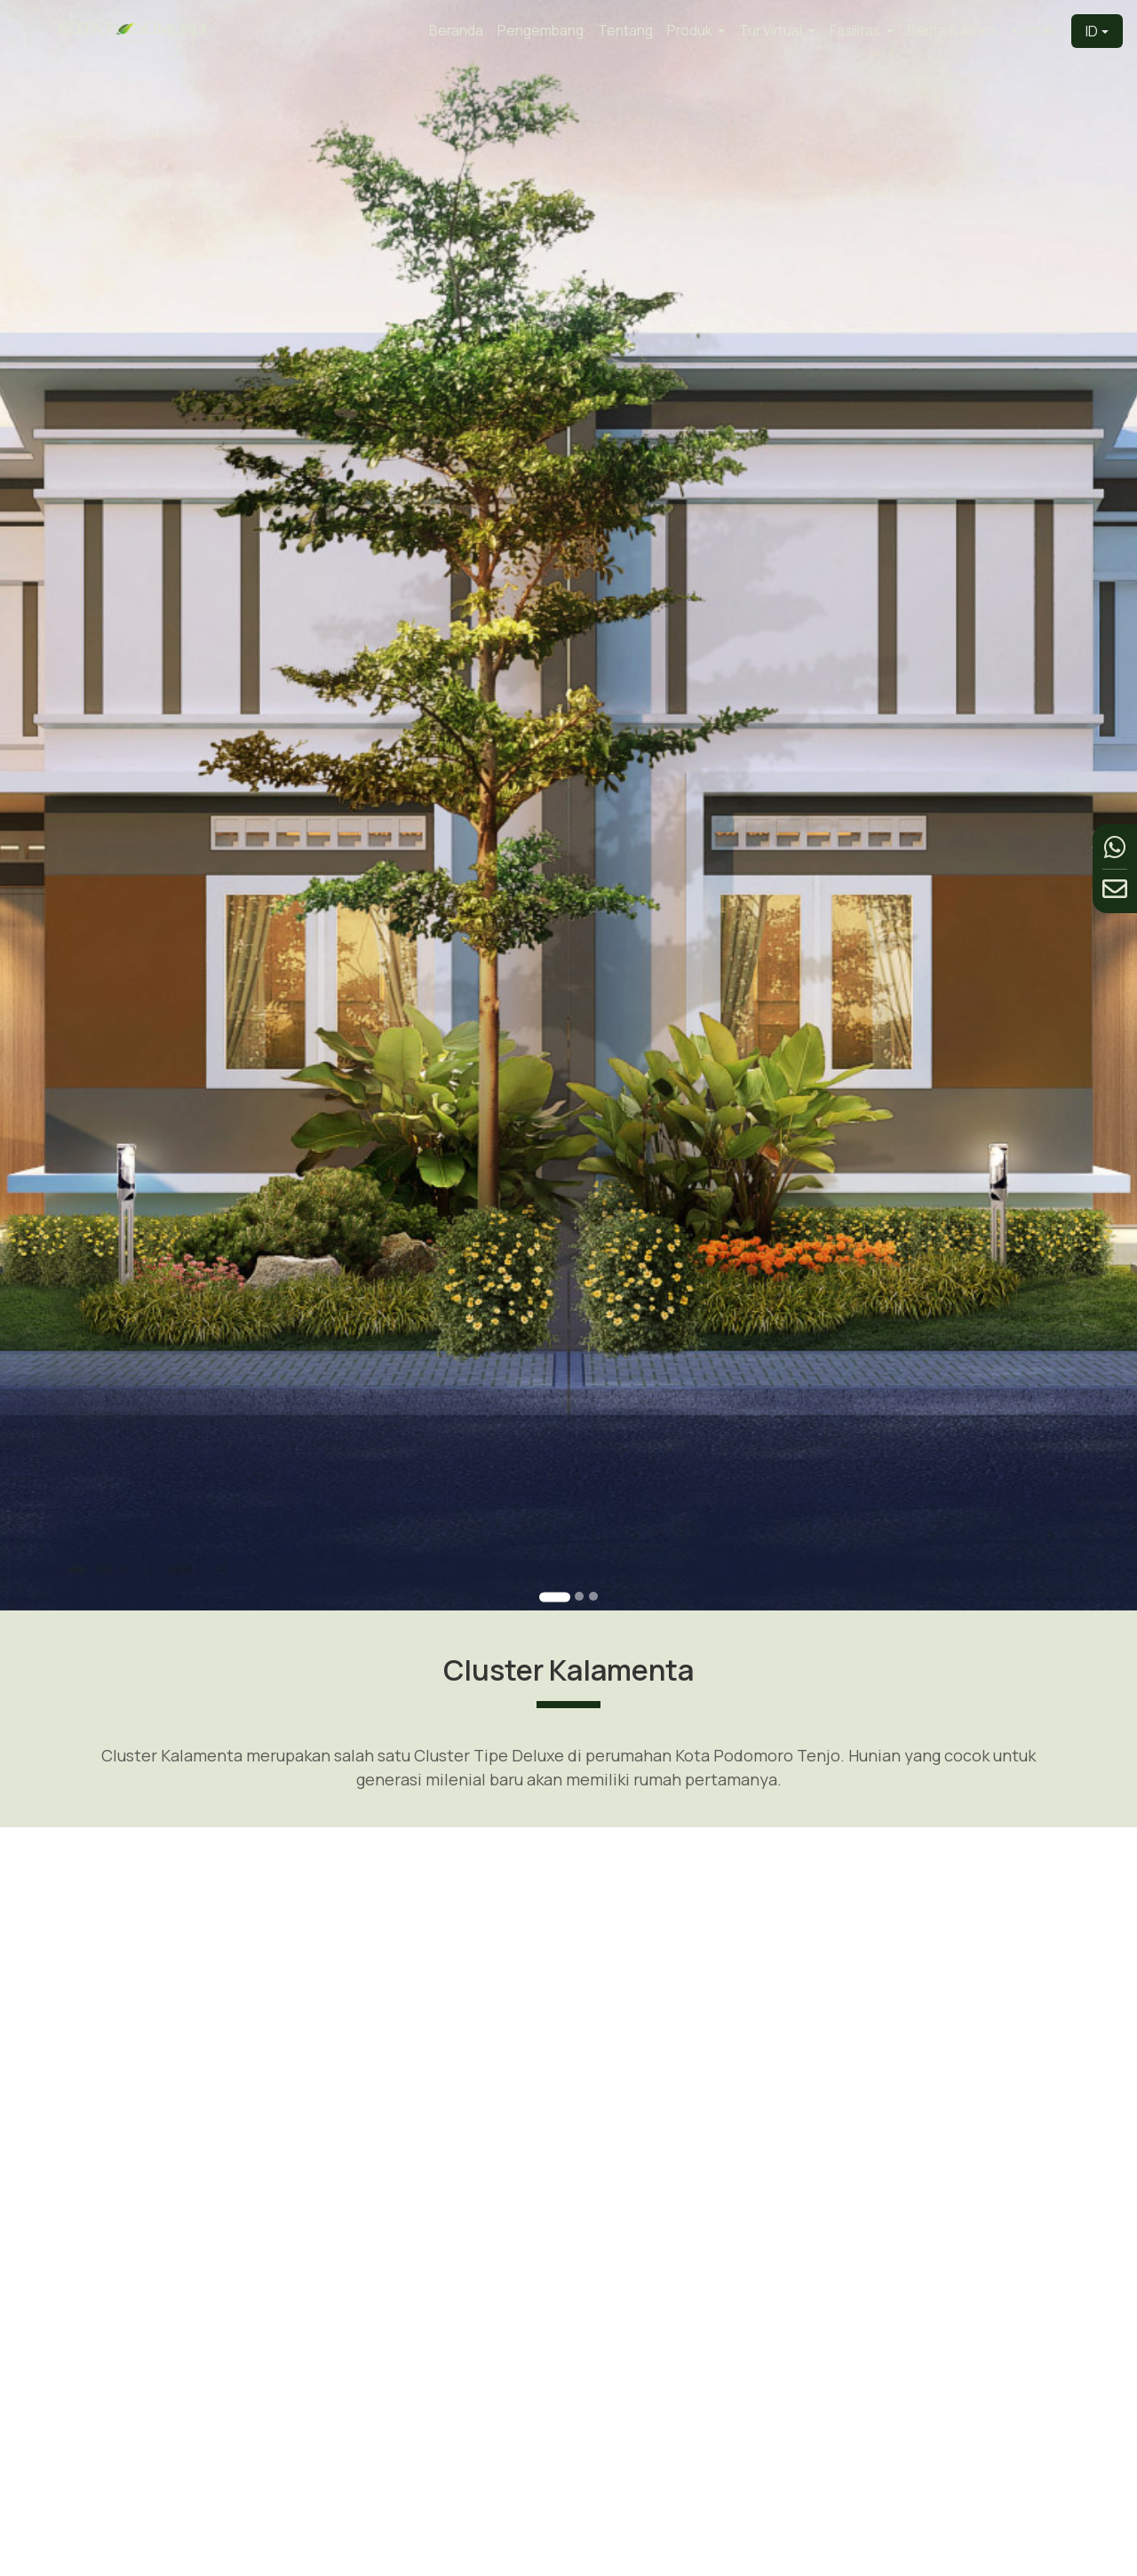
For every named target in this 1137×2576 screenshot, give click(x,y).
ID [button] (1091, 31)
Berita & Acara (953, 30)
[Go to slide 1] (555, 1539)
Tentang (625, 30)
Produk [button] (690, 30)
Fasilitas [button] (856, 30)
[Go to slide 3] (591, 1538)
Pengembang (540, 30)
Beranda (456, 30)
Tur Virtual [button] (772, 30)
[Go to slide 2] (578, 1538)
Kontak (1033, 30)
